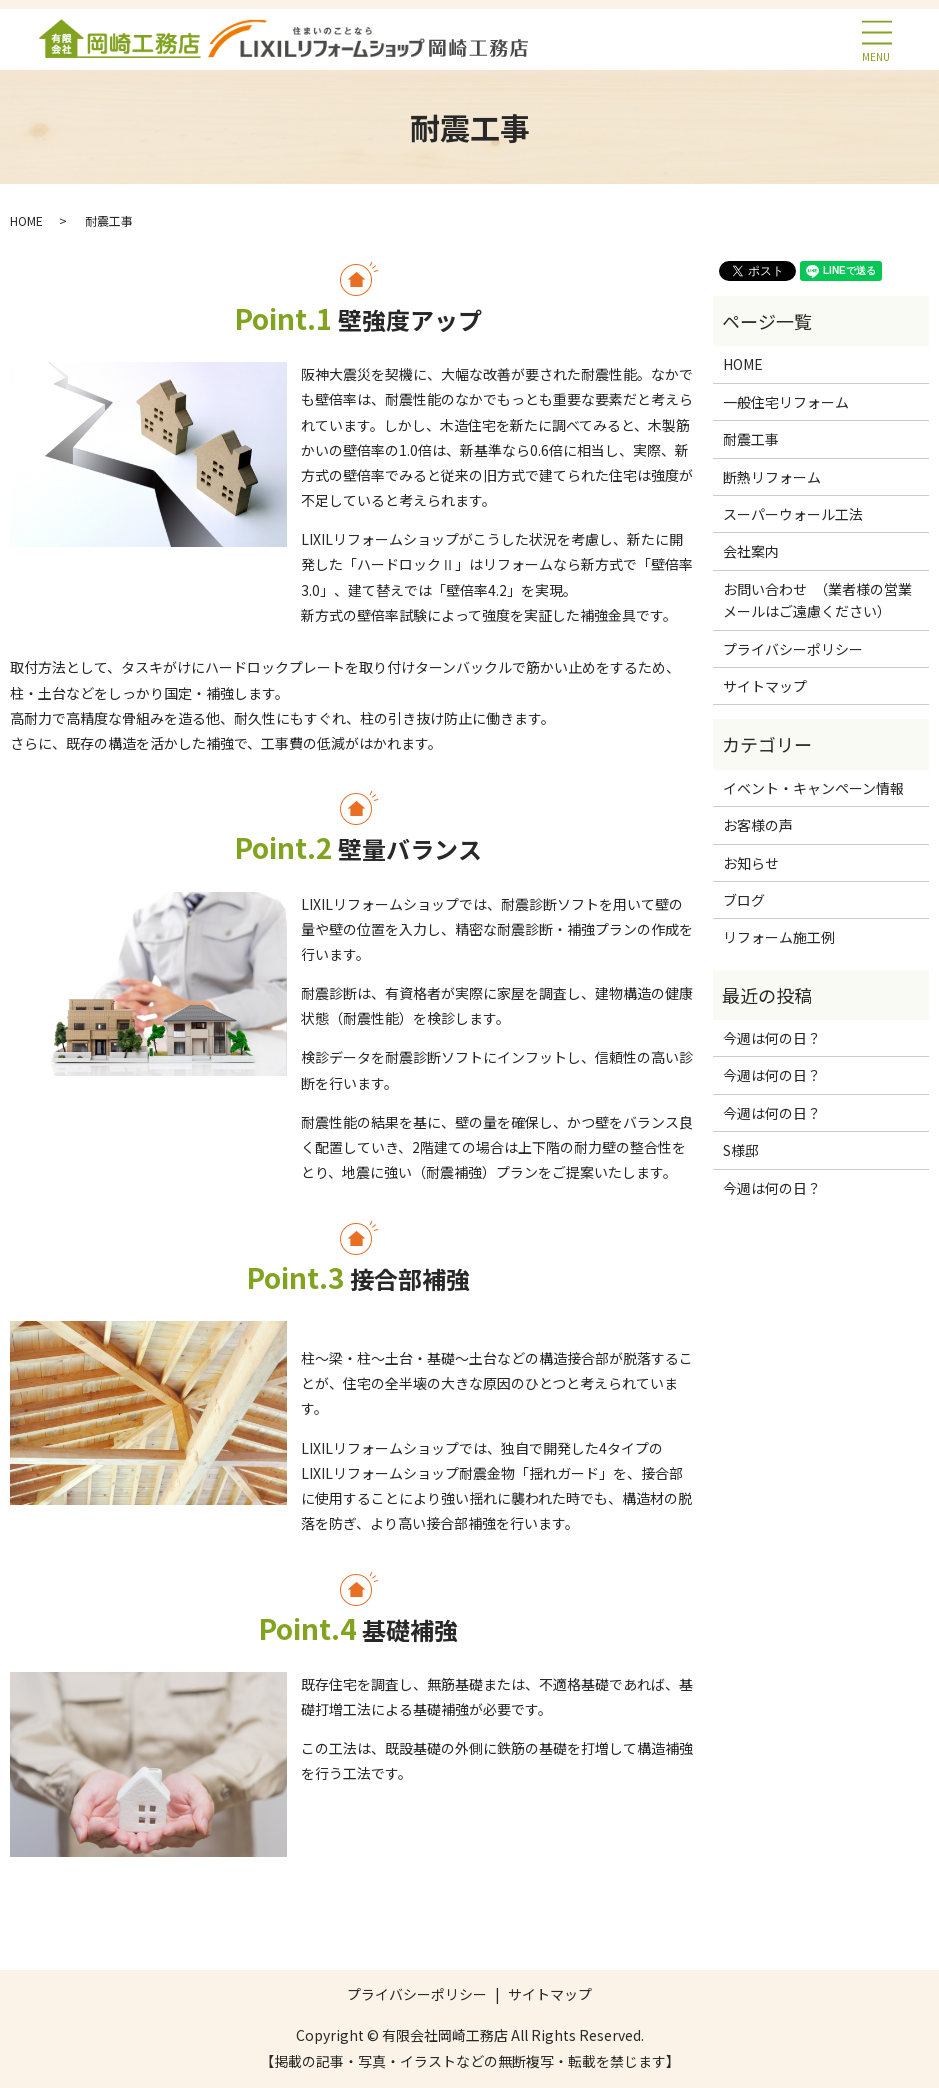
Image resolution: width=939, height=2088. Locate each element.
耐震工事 (751, 439)
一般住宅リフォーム (786, 402)
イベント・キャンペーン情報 (813, 788)
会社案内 (751, 551)
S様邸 (741, 1150)
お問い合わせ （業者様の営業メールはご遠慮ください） (817, 600)
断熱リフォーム (772, 477)
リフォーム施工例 (779, 937)
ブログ (744, 900)
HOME (26, 220)
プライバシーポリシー (793, 649)
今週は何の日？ (772, 1038)
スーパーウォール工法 (793, 514)
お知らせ (751, 863)
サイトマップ (765, 686)
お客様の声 (758, 825)
